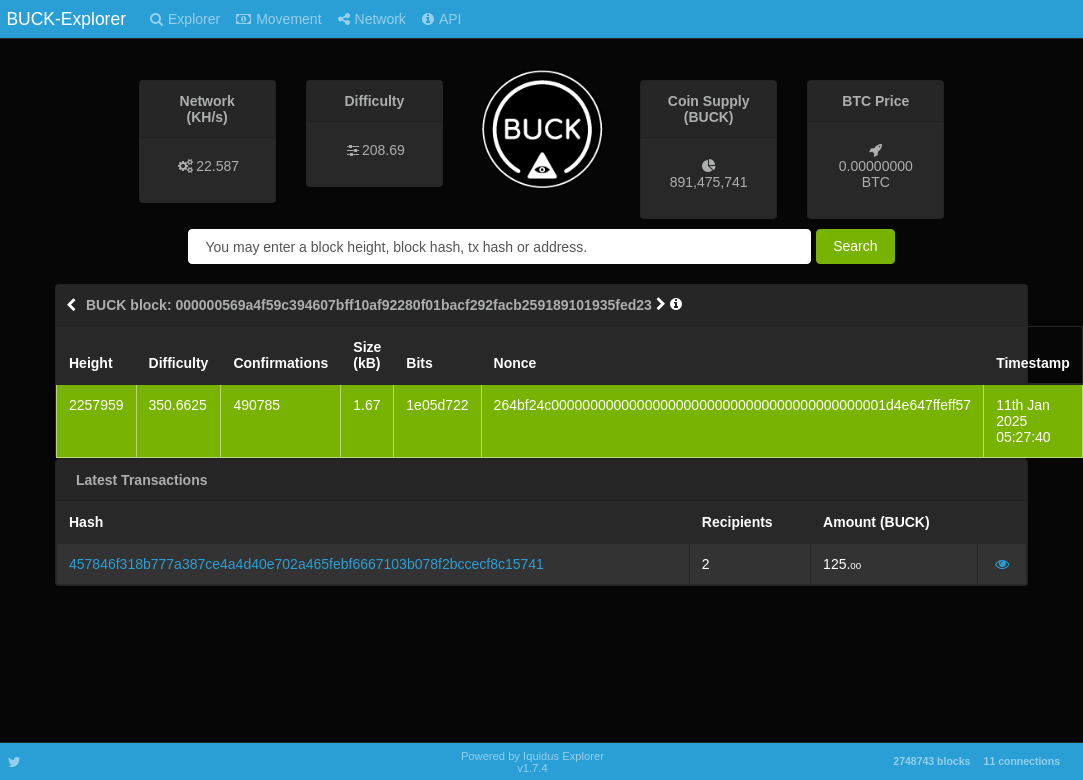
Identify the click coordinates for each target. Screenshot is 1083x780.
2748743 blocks (931, 761)
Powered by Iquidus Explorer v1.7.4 (532, 762)
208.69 (383, 150)
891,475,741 (709, 182)
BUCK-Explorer (66, 19)
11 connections (1022, 761)
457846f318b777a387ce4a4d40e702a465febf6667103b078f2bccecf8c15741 (306, 564)
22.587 (217, 166)
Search (855, 246)
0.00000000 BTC (876, 174)
